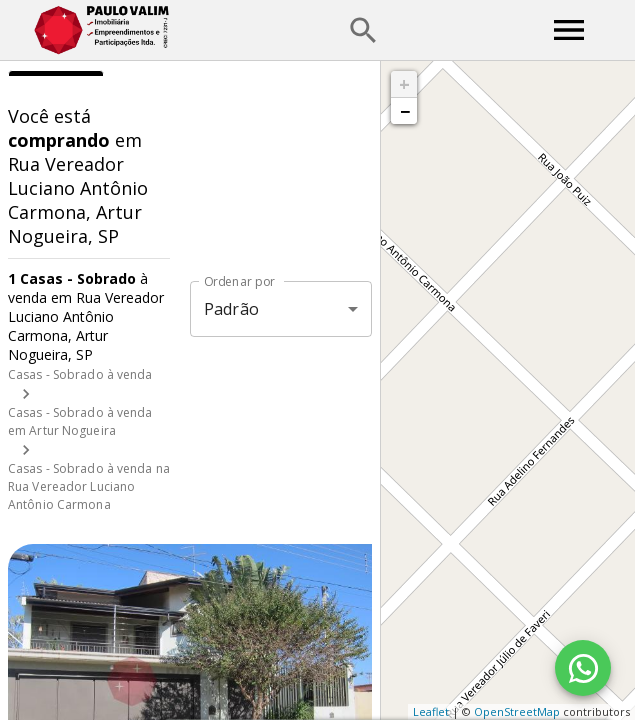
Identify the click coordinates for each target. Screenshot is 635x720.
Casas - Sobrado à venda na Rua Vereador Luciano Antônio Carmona (89, 486)
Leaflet (431, 711)
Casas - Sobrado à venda (80, 374)
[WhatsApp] (583, 668)
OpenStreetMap (517, 711)
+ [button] (404, 84)
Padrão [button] (231, 309)
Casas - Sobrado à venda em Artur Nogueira (80, 421)
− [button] (405, 111)
